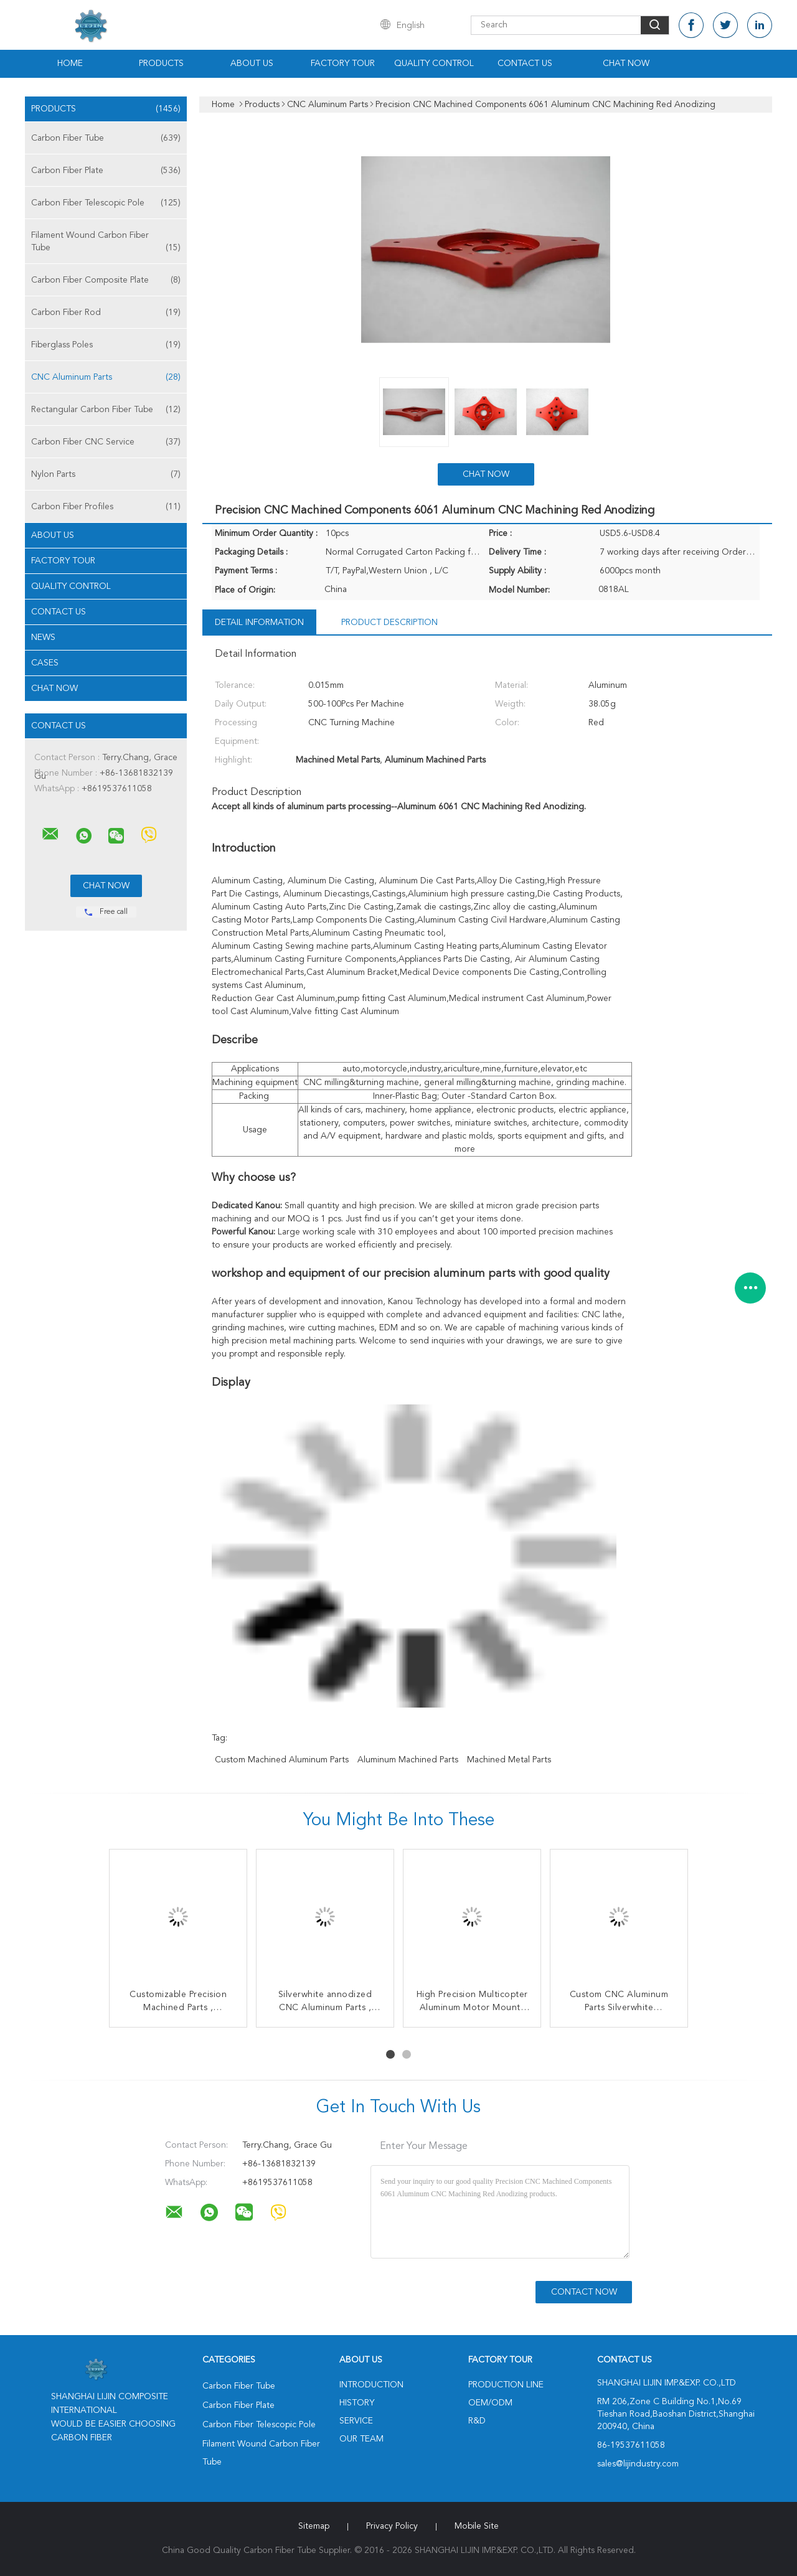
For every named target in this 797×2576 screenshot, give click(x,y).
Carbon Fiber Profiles (106, 507)
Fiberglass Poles (106, 345)
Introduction (371, 2385)
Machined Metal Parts (509, 1760)
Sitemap (313, 2526)
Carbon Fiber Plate (106, 170)
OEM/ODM (490, 2403)
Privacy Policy (392, 2526)
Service (356, 2421)
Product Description (389, 622)
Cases (45, 663)
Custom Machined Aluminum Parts (282, 1760)
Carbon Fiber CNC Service (106, 442)
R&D (477, 2421)
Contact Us (525, 63)
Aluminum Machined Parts (407, 1760)
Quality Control (434, 63)
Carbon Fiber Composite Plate (106, 280)
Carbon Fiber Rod (106, 312)
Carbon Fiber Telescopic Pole (106, 203)
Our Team (361, 2439)
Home (70, 63)
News (43, 637)
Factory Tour (343, 63)
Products (161, 63)
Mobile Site (477, 2526)
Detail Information (259, 622)
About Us (251, 63)
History (356, 2403)
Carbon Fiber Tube (106, 138)
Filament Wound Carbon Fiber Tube (106, 242)
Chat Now (626, 63)
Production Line (506, 2385)
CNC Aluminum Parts (106, 377)
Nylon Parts (106, 474)
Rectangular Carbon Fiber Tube (106, 409)
